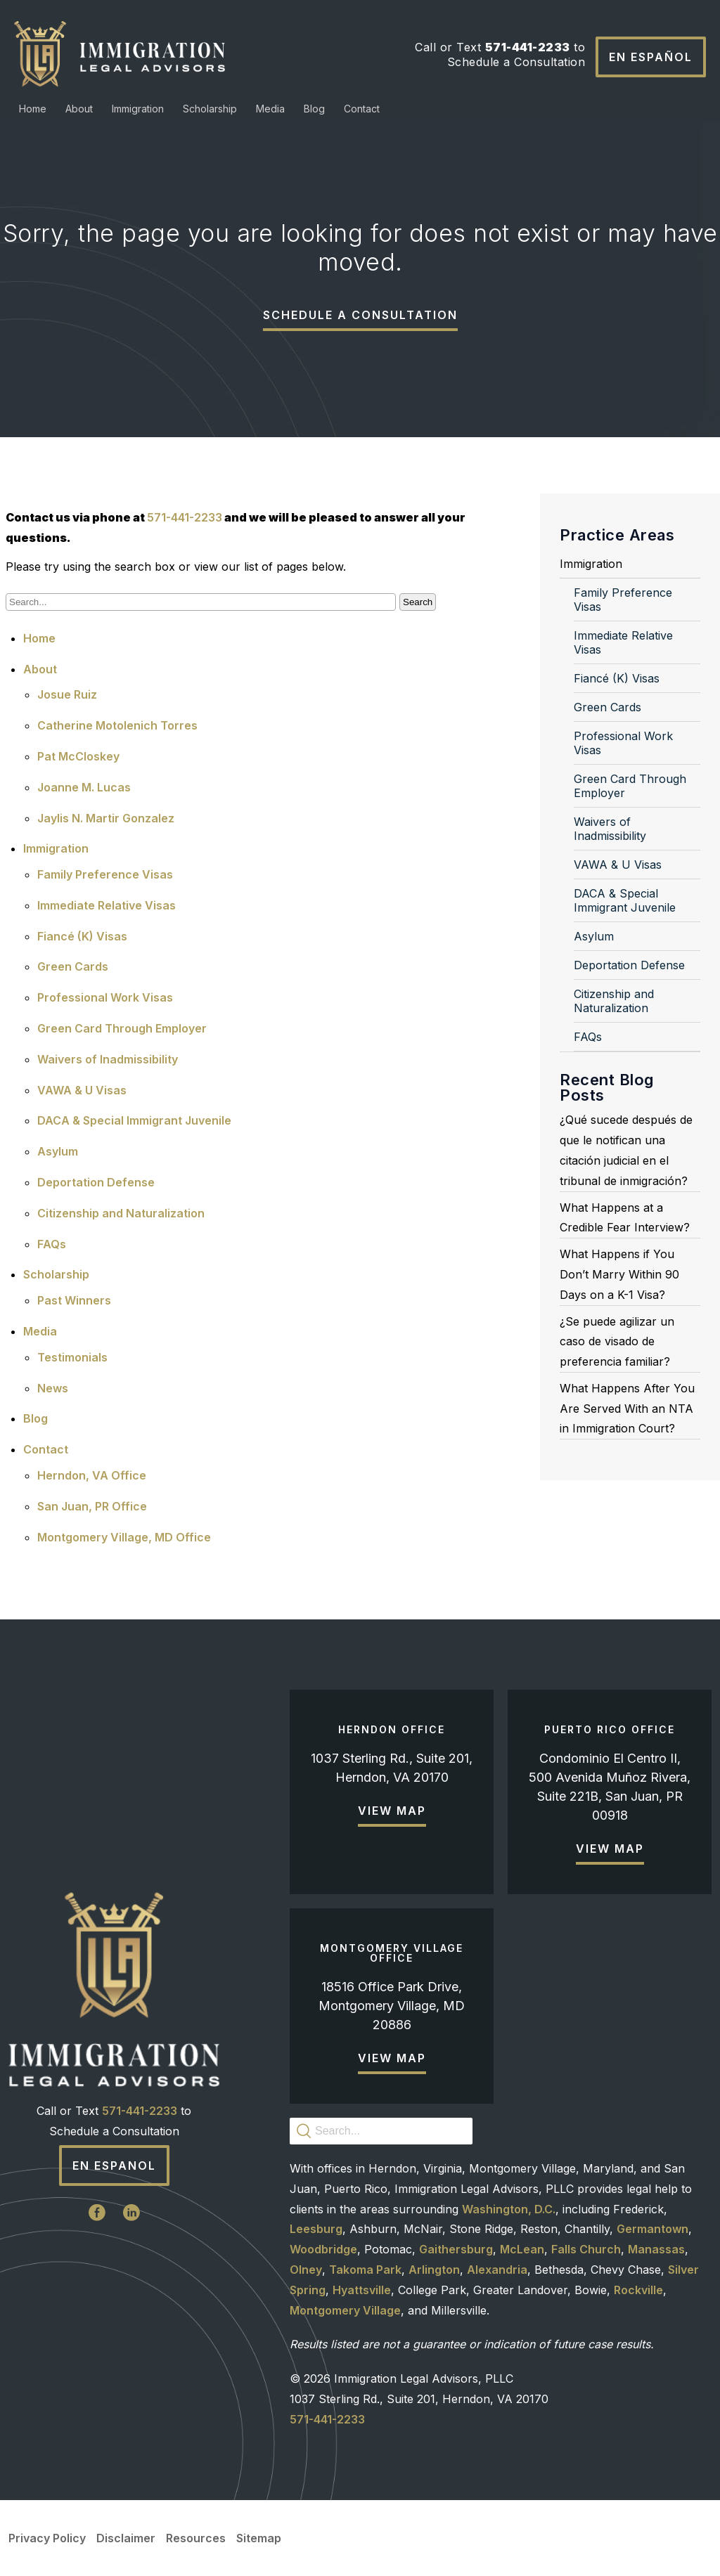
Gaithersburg (456, 2249)
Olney (306, 2270)
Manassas (656, 2249)
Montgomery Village (345, 2310)
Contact (362, 109)
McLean (522, 2249)
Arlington (434, 2270)
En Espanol (114, 2165)
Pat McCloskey (78, 756)
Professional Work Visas (105, 997)
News (52, 1388)
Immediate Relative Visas (106, 905)
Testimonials (72, 1357)
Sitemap (258, 2538)
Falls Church (586, 2249)
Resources (196, 2538)
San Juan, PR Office (92, 1506)
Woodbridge (323, 2249)
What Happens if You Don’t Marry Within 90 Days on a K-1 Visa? (619, 1274)
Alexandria (497, 2270)
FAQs (51, 1244)
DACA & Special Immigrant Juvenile (134, 1120)
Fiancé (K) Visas (82, 936)
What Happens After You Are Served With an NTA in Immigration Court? (627, 1408)
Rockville (638, 2290)
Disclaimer (125, 2538)
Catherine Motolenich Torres (117, 725)
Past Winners (74, 1300)
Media (270, 109)
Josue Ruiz (67, 694)
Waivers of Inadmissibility (107, 1059)
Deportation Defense (96, 1182)
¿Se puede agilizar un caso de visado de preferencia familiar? (617, 1341)
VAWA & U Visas (82, 1090)
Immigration (138, 109)
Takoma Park (365, 2270)
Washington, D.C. (508, 2209)
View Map (392, 1811)
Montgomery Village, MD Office (124, 1537)
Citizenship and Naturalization (121, 1213)
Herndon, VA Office (91, 1475)
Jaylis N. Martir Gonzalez (105, 818)
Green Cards (72, 966)
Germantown (652, 2229)
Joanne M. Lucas (84, 787)
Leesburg (316, 2229)
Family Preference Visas (105, 874)
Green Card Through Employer (122, 1028)
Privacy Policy (47, 2538)
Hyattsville (362, 2290)
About (79, 109)
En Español (651, 57)
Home (32, 109)
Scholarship (210, 109)
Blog (314, 109)
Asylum (57, 1151)
